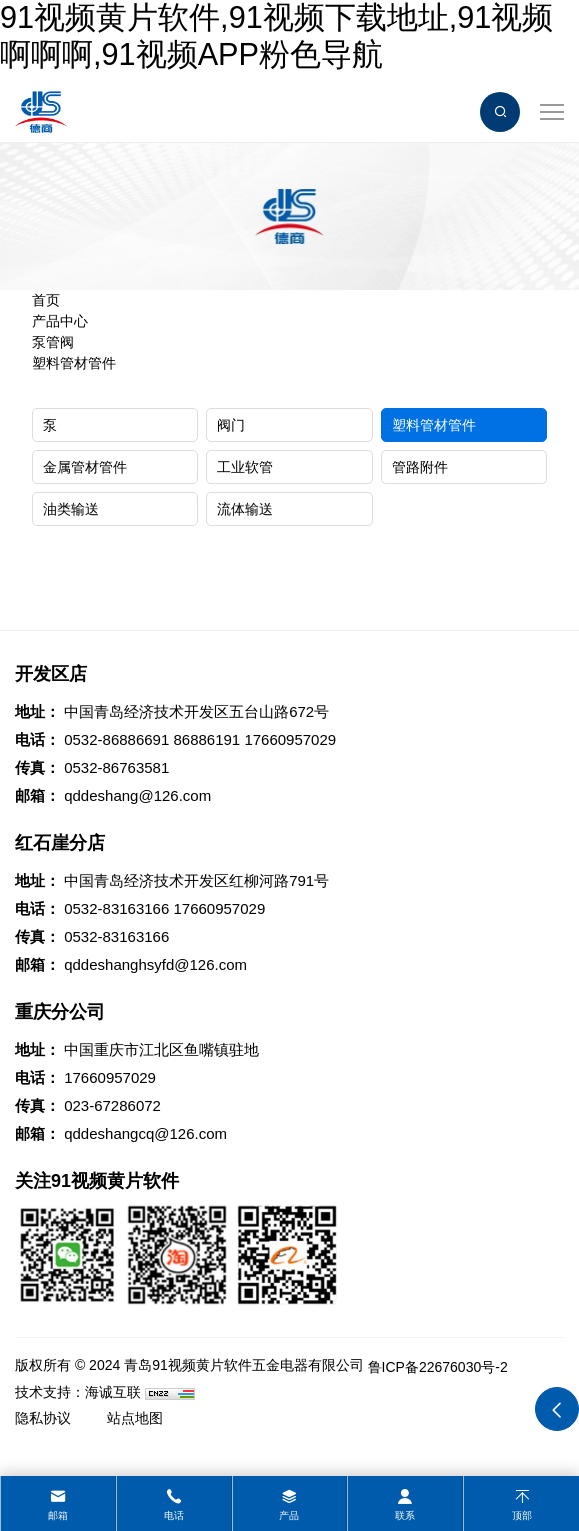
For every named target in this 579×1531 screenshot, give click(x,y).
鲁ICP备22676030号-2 (438, 1367)
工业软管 (245, 467)
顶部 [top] (522, 1515)
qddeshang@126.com (137, 795)
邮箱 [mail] (58, 1515)
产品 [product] (289, 1515)
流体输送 (245, 509)
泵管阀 (53, 342)
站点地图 (135, 1418)
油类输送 (71, 509)
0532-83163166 (116, 908)
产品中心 (60, 321)
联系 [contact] (405, 1515)
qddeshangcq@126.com (145, 1133)
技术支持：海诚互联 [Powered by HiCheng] (78, 1392)
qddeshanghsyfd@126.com (155, 964)
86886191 (206, 739)
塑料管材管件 (74, 363)
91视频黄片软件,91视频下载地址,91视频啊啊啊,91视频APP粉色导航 (276, 36)
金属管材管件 (85, 467)
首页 (46, 300)
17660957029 (290, 739)
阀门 (231, 425)
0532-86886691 (116, 739)
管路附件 (420, 467)
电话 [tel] (174, 1515)
